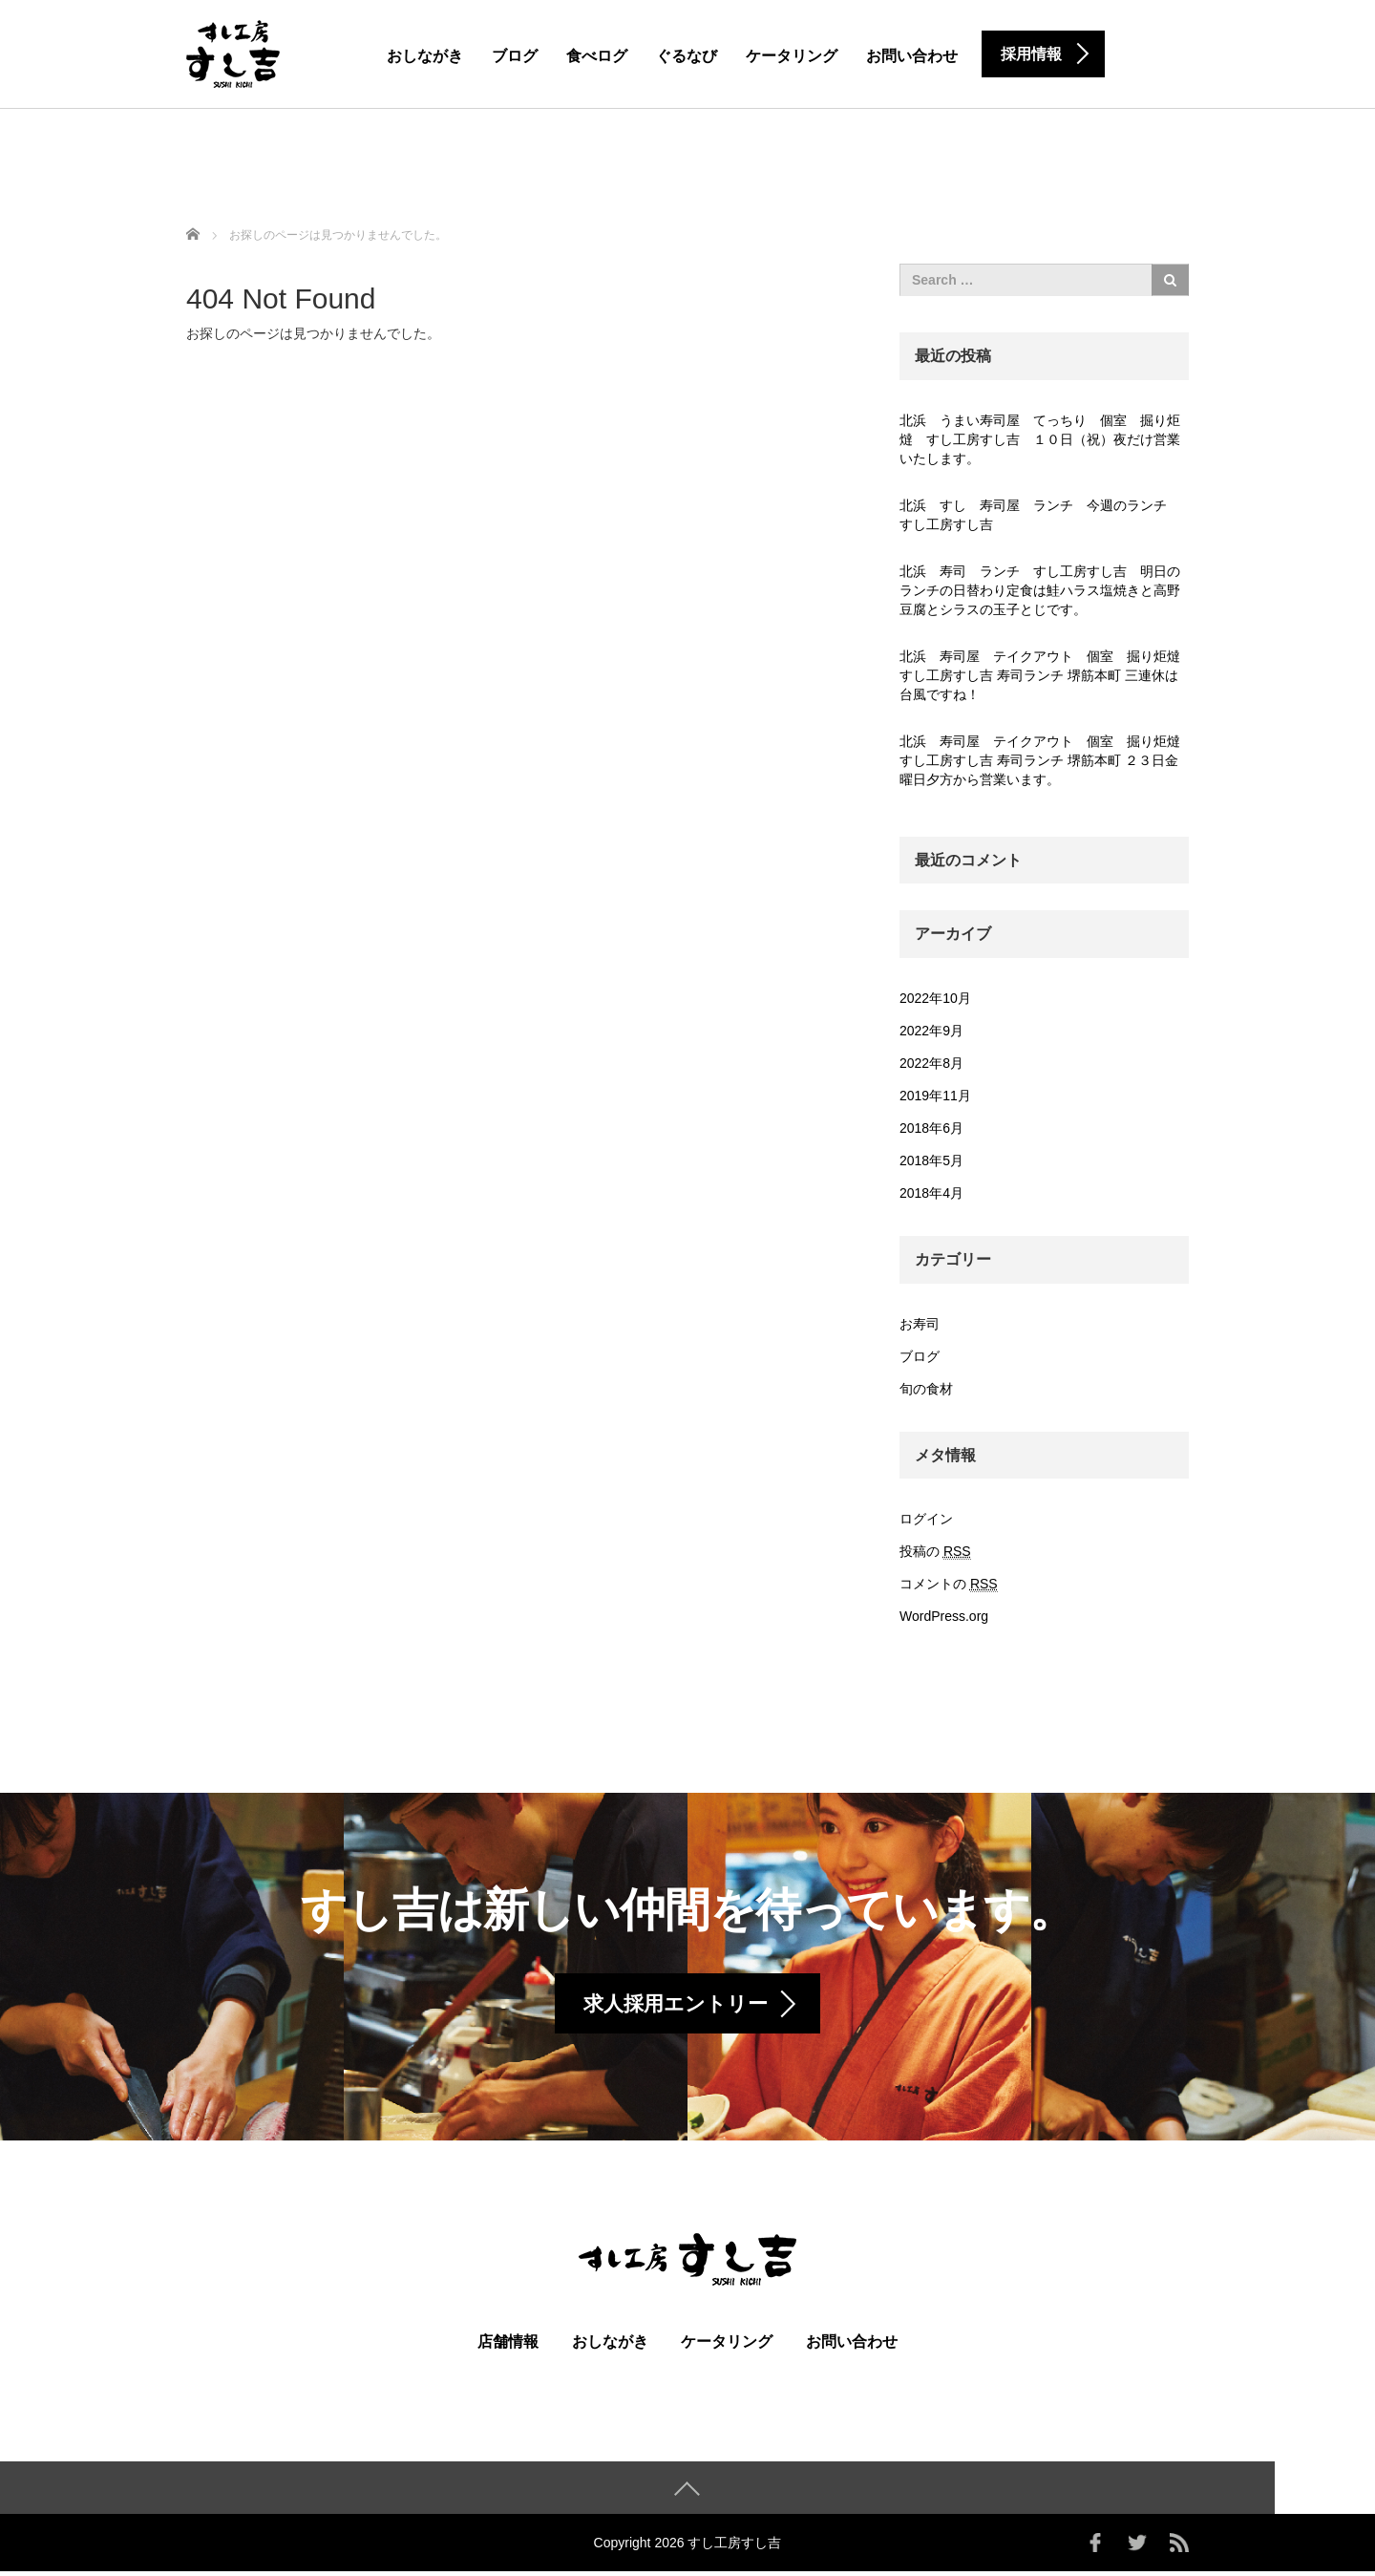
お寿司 (919, 1323)
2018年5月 (931, 1160)
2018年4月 (931, 1193)
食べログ (596, 56)
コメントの (948, 1584)
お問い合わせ (912, 56)
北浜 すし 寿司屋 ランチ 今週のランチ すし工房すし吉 (1039, 515)
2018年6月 (931, 1128)
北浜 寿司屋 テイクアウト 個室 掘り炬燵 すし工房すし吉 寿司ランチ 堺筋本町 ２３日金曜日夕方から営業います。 (1044, 760)
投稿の (935, 1551)
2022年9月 (931, 1030)
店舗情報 (508, 2346)
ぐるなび (686, 56)
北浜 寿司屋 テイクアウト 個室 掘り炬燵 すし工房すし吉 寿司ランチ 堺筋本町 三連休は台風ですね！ (1044, 675)
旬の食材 (926, 1388)
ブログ (515, 56)
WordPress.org (943, 1616)
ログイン (926, 1518)
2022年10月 (935, 998)
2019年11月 (935, 1095)
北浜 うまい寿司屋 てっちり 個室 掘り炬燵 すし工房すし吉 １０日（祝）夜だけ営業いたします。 (1039, 439)
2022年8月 (931, 1063)
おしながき (425, 56)
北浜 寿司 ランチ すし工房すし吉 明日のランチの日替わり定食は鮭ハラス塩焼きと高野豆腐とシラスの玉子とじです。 (1039, 590)
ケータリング (791, 56)
